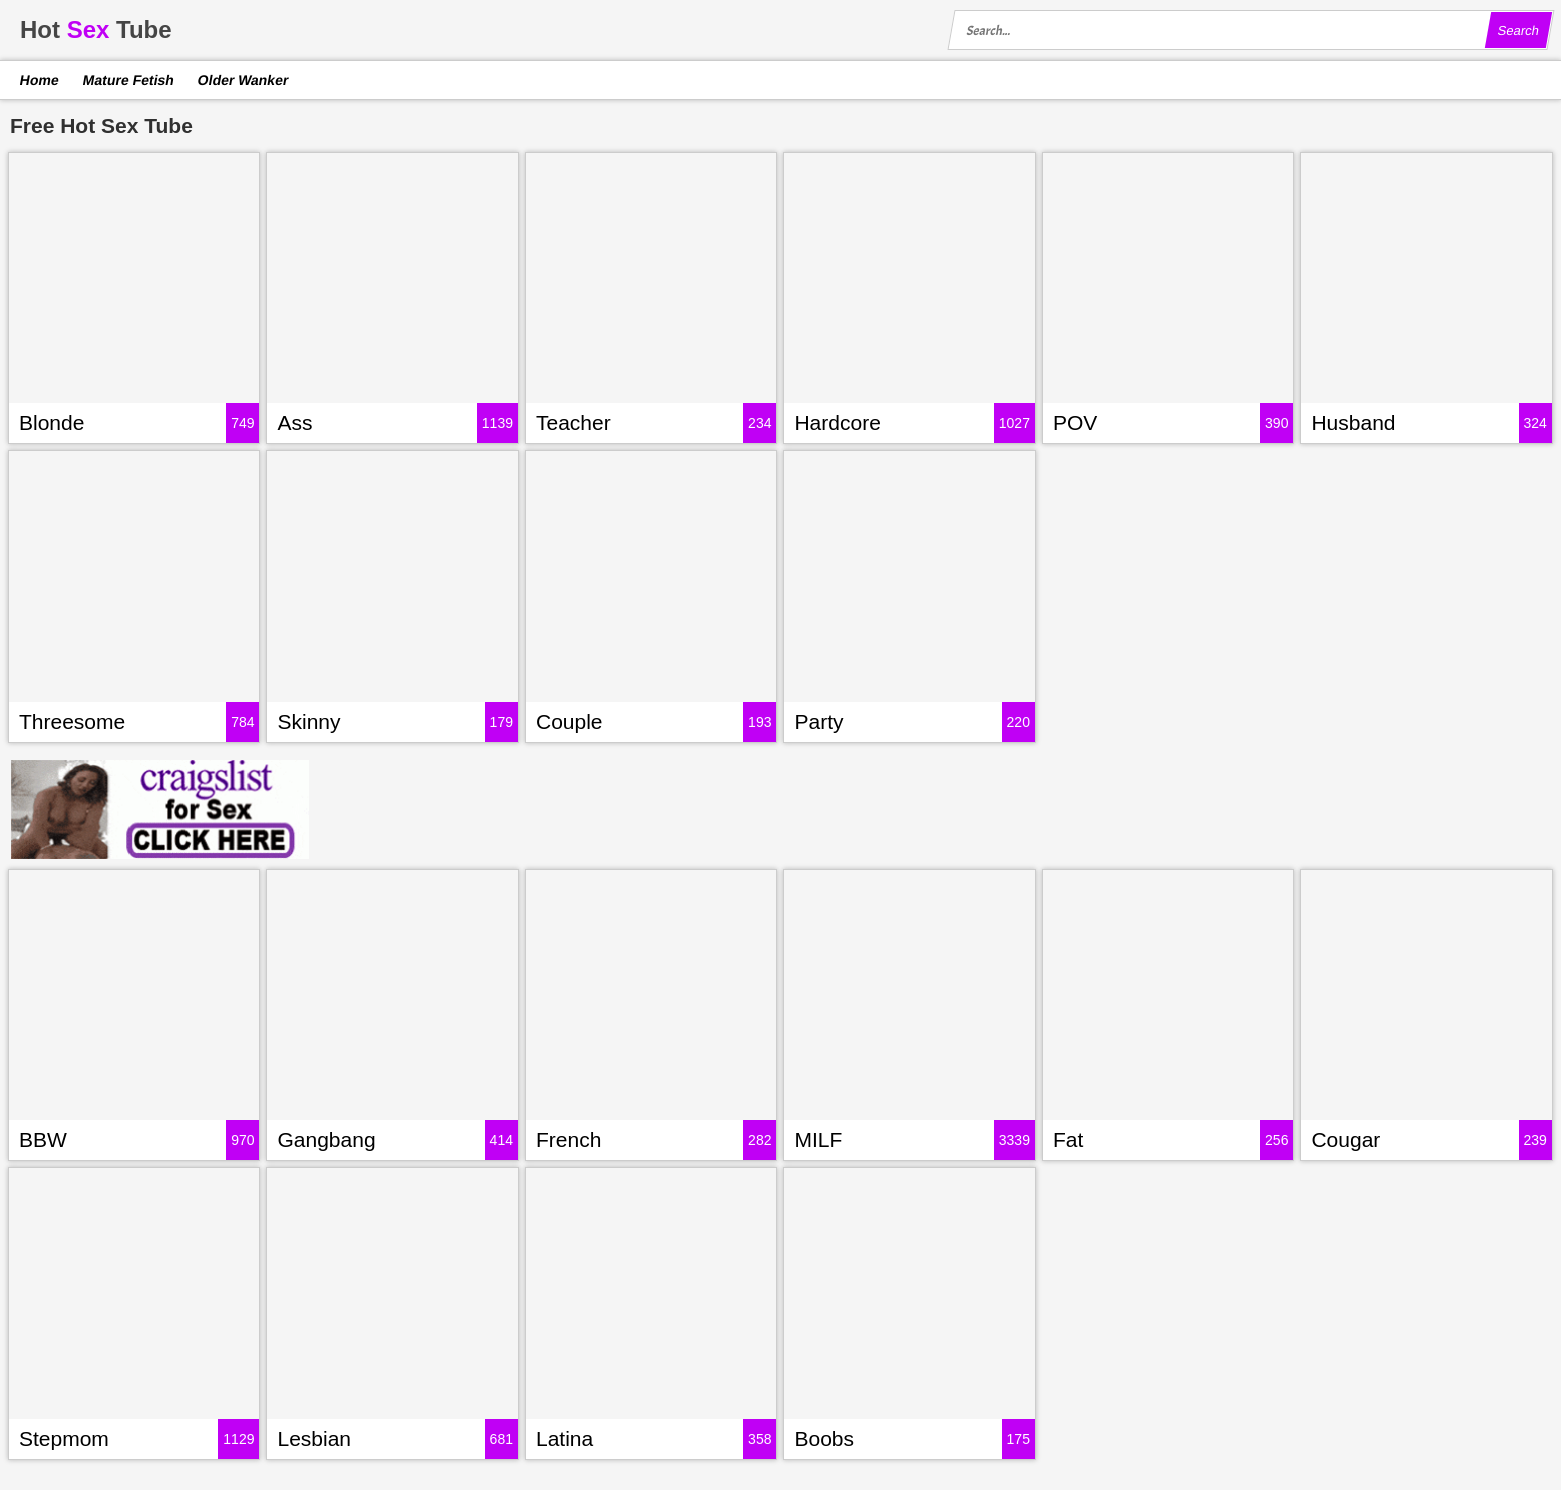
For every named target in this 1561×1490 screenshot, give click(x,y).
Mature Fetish (128, 80)
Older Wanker (242, 80)
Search (1518, 30)
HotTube (96, 29)
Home (40, 80)
